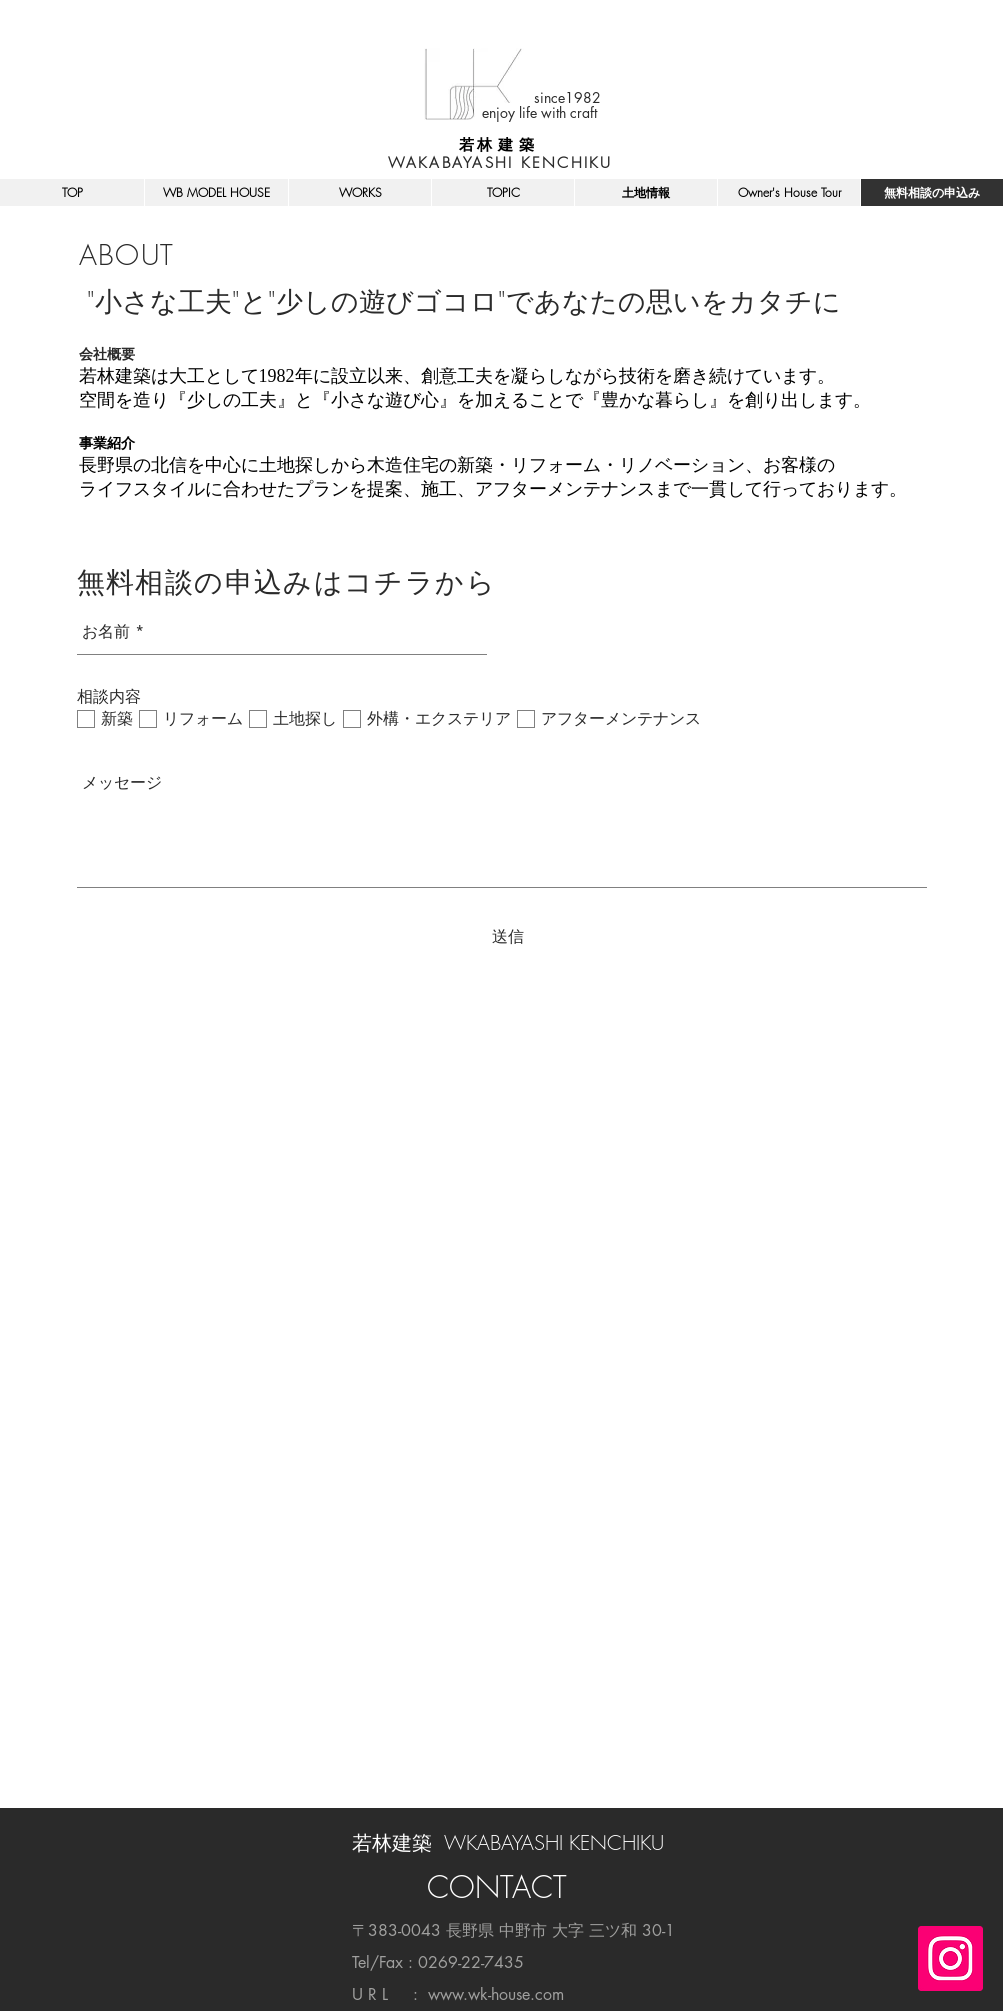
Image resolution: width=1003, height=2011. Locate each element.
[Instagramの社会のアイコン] (950, 1958)
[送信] (508, 937)
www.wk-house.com (496, 1994)
